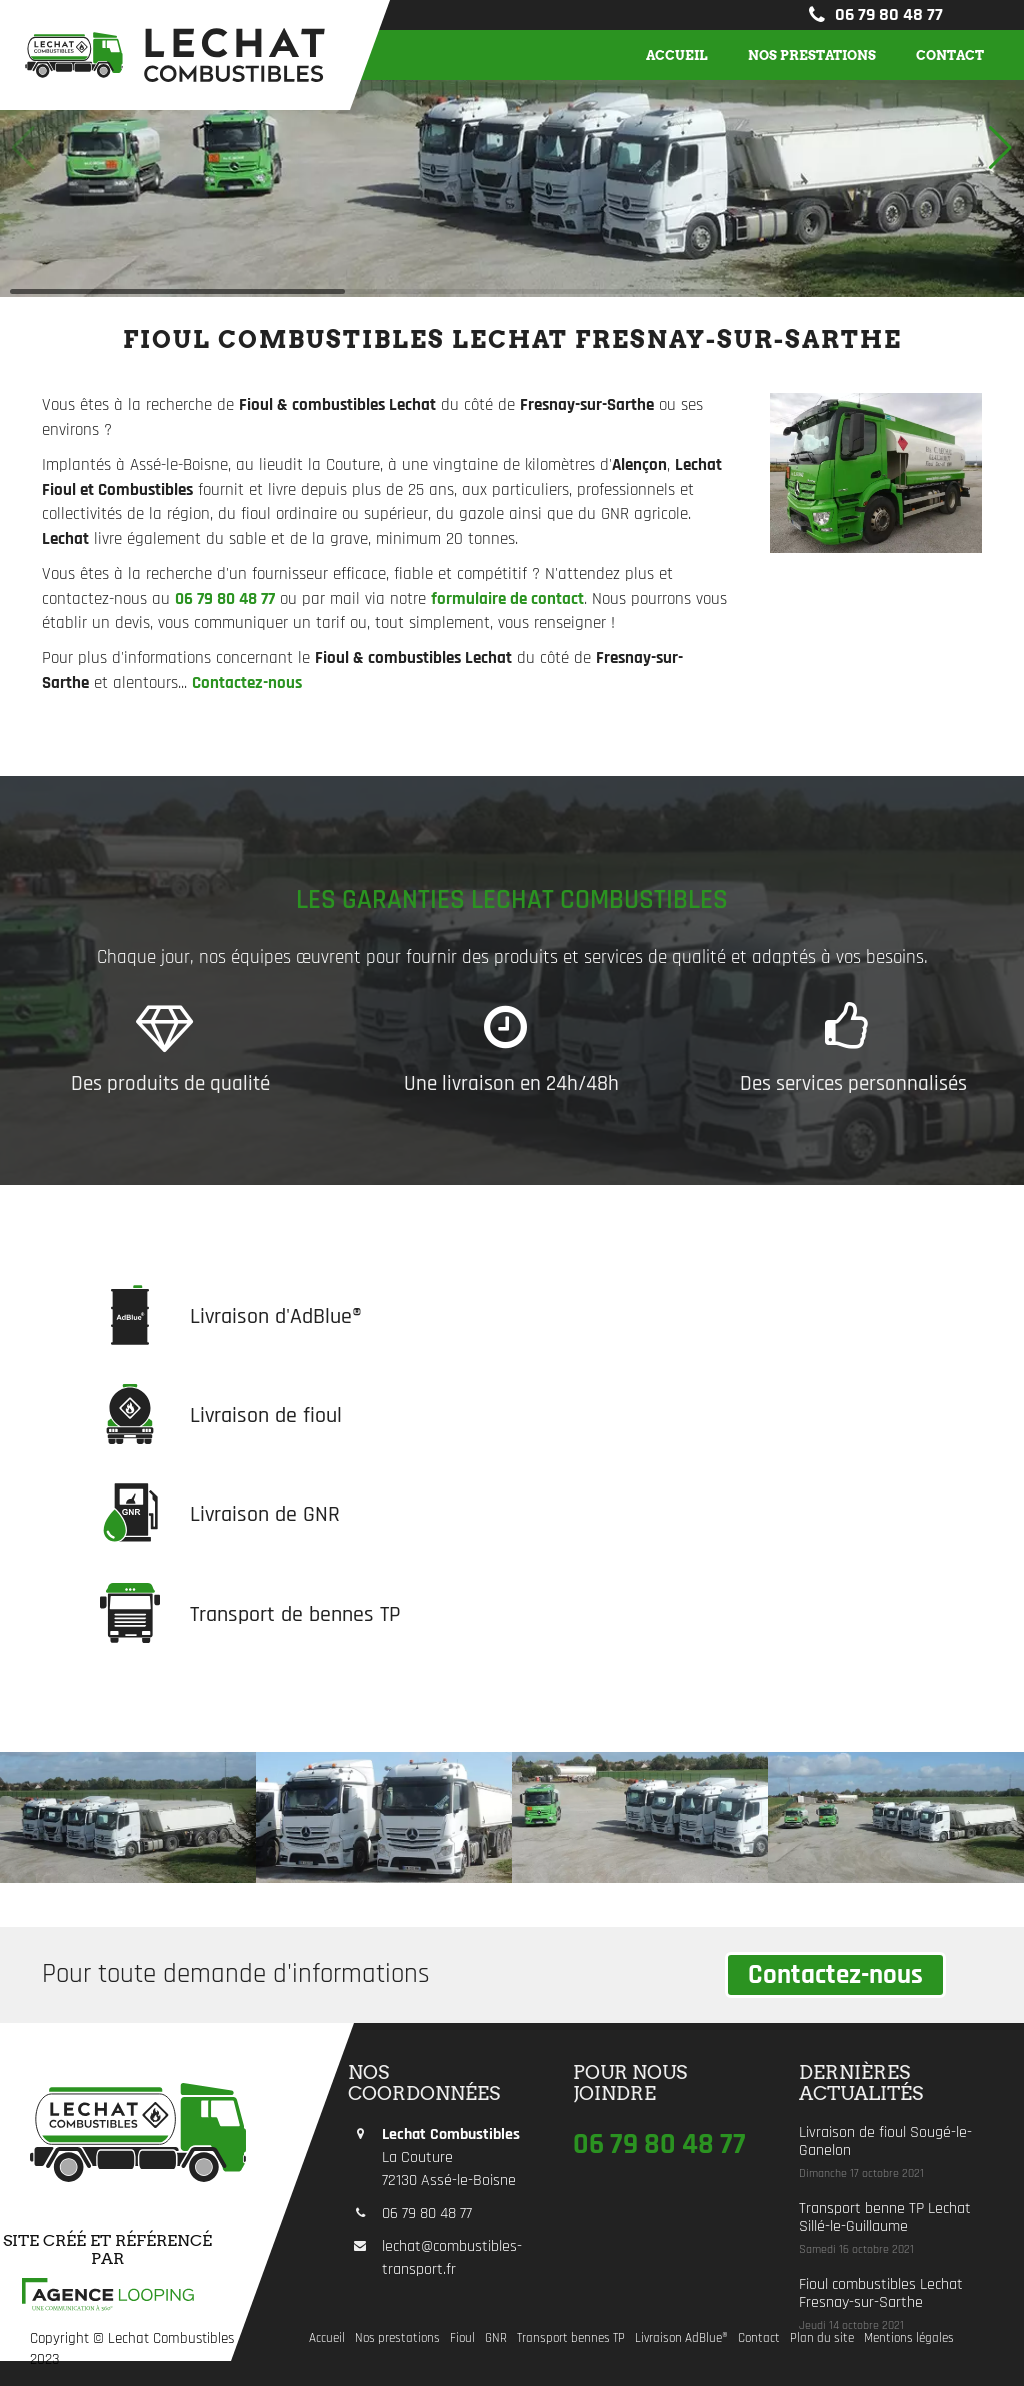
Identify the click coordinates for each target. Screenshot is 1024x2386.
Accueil (677, 55)
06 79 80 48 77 (874, 14)
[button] (1000, 148)
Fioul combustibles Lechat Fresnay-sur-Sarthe (881, 2293)
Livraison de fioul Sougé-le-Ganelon (885, 2141)
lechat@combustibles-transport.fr (452, 2258)
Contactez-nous (835, 1975)
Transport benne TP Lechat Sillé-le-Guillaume (885, 2217)
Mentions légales (909, 2338)
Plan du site (822, 2338)
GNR (496, 2338)
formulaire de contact (507, 599)
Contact (950, 55)
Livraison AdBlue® (681, 2338)
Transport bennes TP (571, 2338)
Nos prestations (812, 55)
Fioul (462, 2338)
